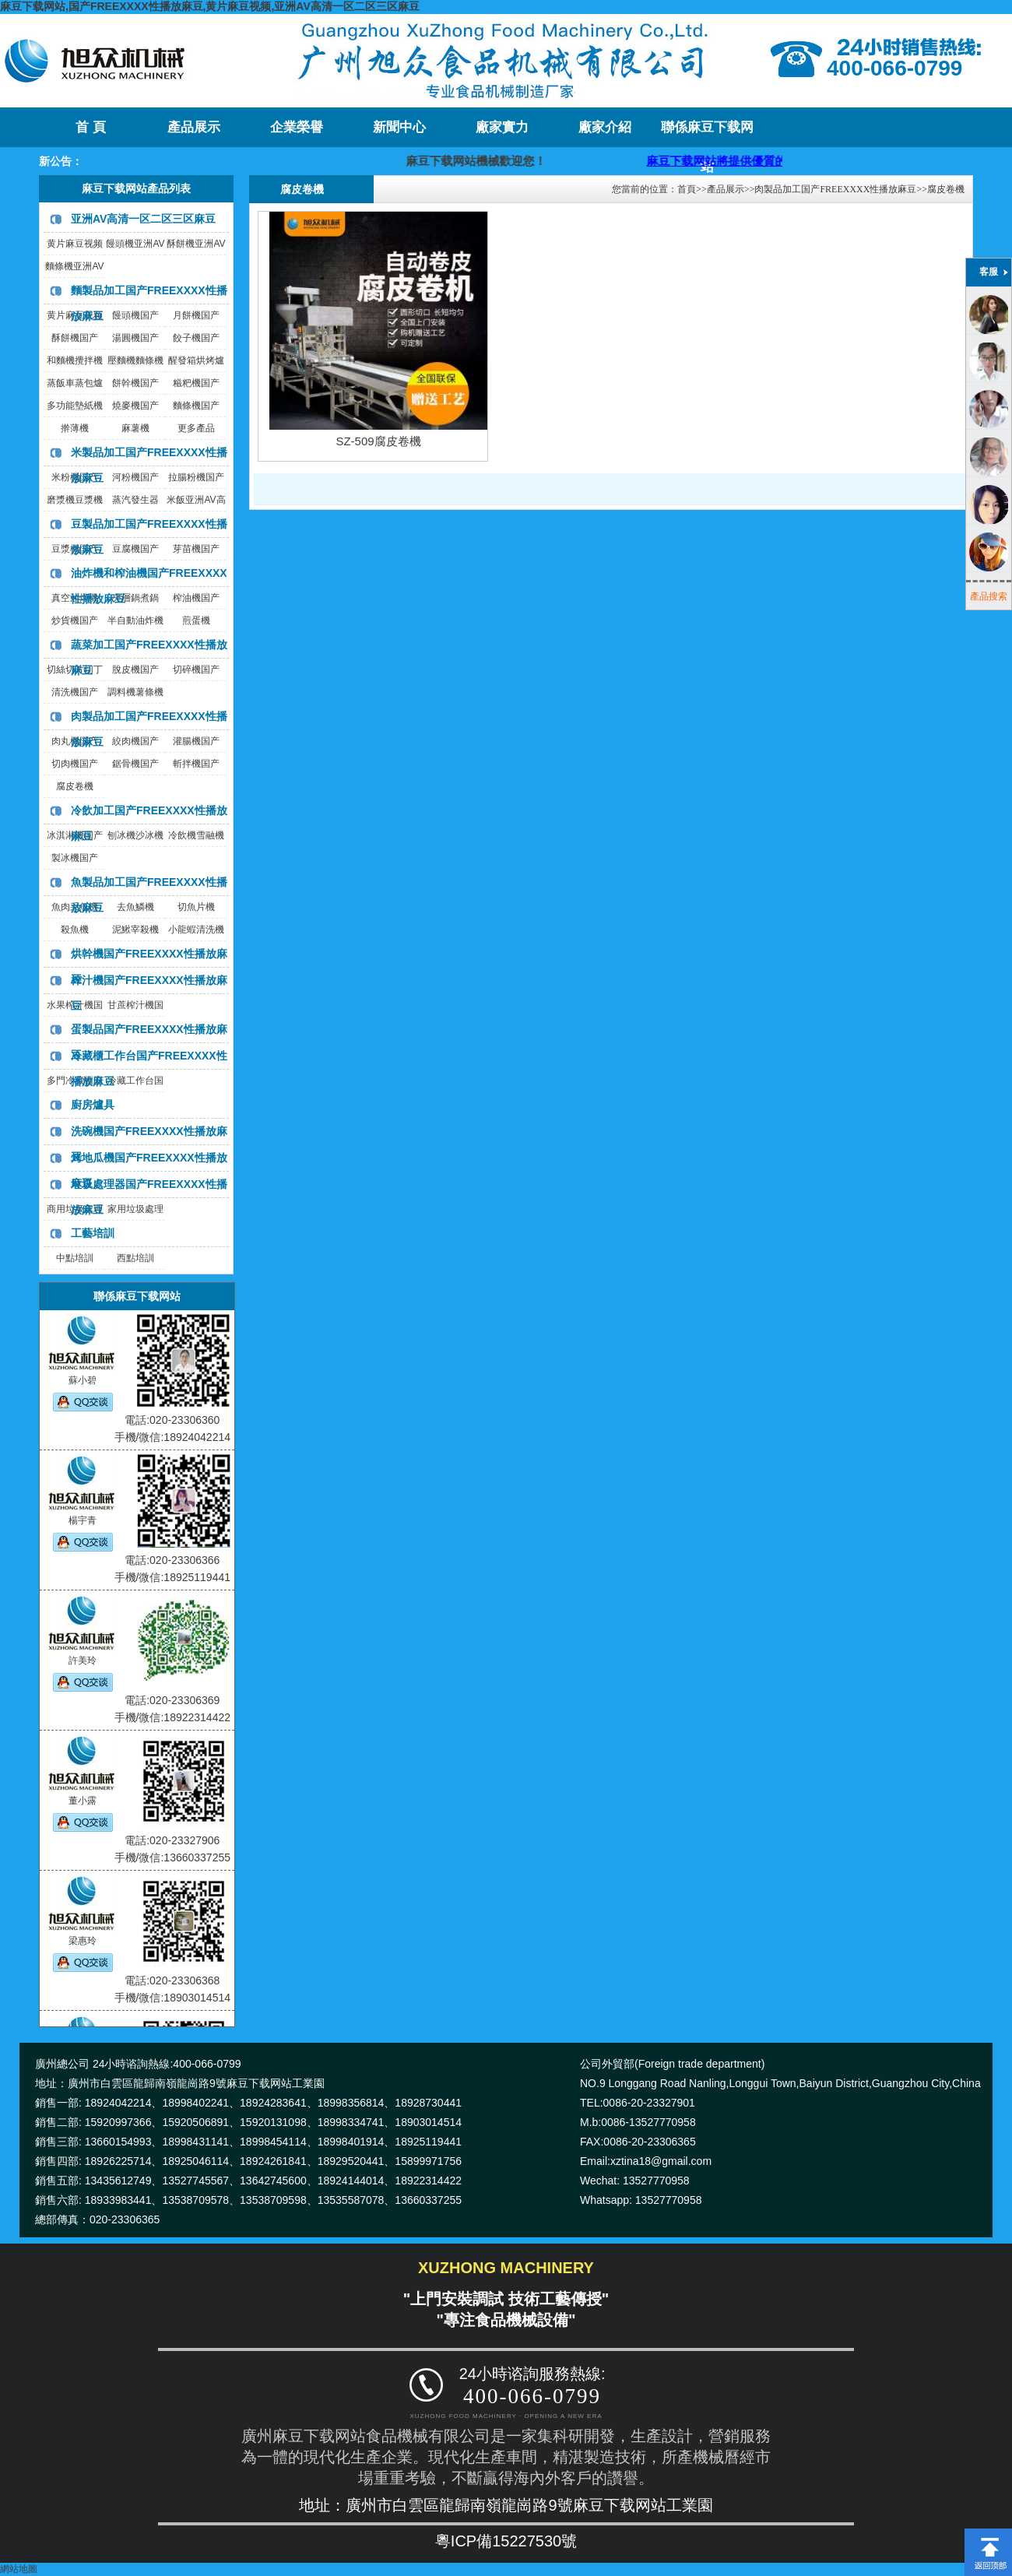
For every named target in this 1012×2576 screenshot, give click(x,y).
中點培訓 (74, 1258)
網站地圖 (18, 2569)
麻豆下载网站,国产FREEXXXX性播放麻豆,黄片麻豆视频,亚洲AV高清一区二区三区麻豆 (210, 6)
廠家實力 (502, 127)
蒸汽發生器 (135, 499)
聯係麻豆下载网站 (707, 133)
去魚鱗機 (135, 906)
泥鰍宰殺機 (135, 929)
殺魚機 (75, 929)
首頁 (686, 189)
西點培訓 (135, 1258)
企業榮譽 (296, 127)
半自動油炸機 (135, 620)
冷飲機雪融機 (196, 835)
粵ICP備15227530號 (506, 2541)
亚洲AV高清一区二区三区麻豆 (143, 219)
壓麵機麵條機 (135, 360)
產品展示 (193, 127)
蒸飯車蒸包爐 (75, 383)
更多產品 (196, 428)
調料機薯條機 (135, 692)
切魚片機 (196, 906)
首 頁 (90, 127)
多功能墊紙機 (75, 405)
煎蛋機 (196, 620)
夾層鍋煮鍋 (135, 597)
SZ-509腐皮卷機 (378, 441)
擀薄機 (75, 428)
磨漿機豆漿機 (75, 499)
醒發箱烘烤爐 (196, 360)
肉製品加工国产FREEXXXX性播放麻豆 (835, 189)
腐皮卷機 (74, 786)
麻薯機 (135, 428)
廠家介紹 (604, 127)
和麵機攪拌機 (75, 360)
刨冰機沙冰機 (135, 835)
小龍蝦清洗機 (196, 929)
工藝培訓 (92, 1233)
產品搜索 (988, 596)
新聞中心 (399, 127)
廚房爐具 (92, 1104)
